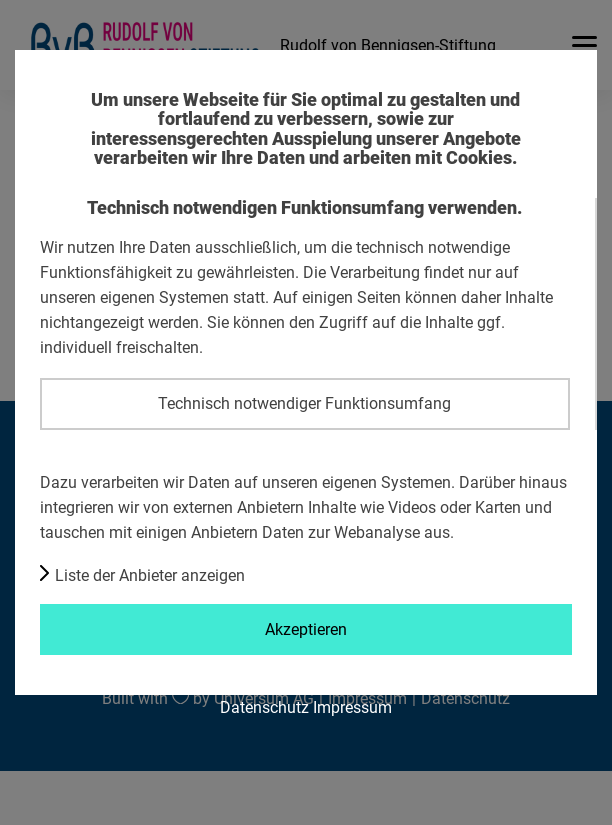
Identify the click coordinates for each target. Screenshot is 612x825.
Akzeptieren (306, 629)
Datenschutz (264, 707)
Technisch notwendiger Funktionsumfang (304, 403)
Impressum (352, 707)
